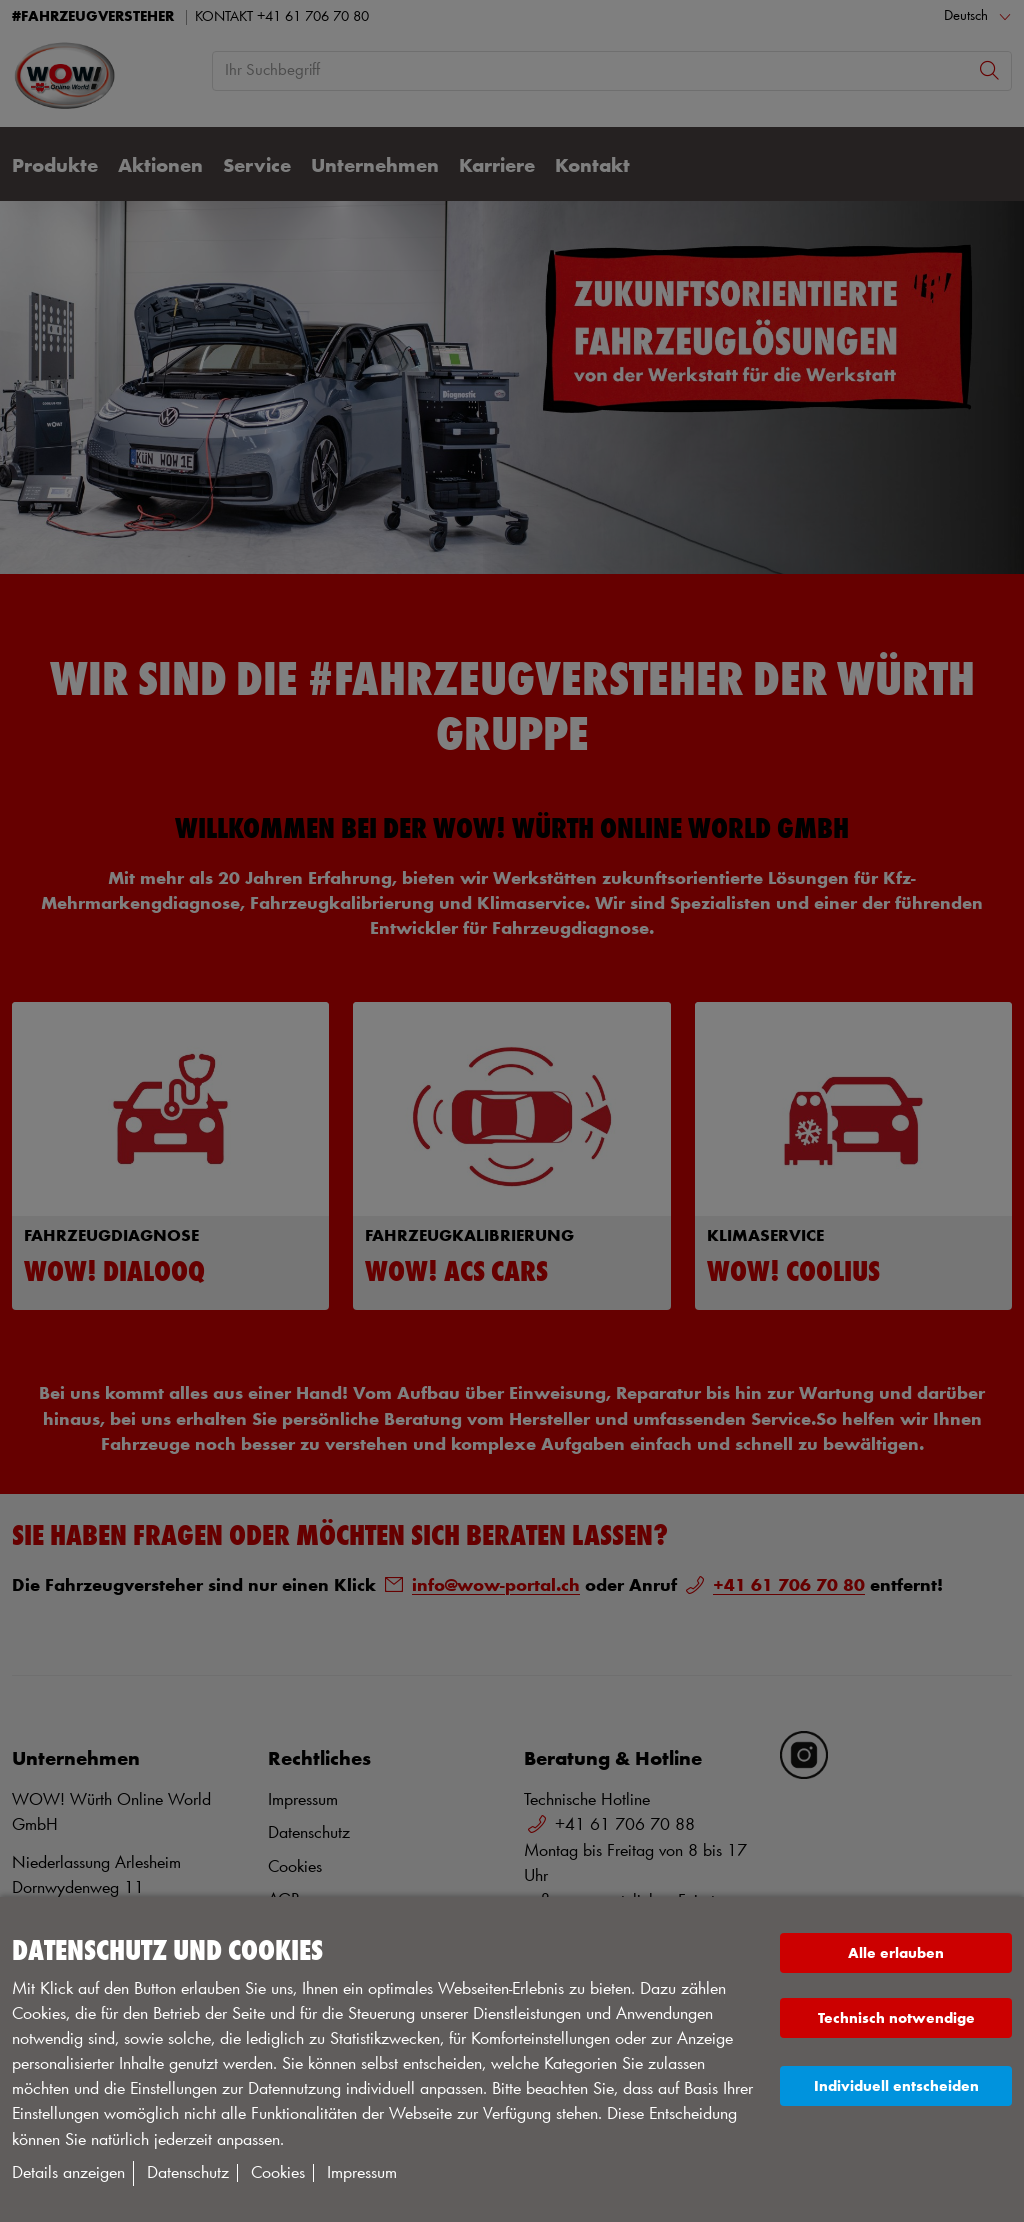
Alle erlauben (896, 1953)
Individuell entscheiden (896, 2086)
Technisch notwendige (896, 2018)
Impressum (362, 2173)
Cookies (278, 2173)
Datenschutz (188, 2173)
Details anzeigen (68, 2173)
